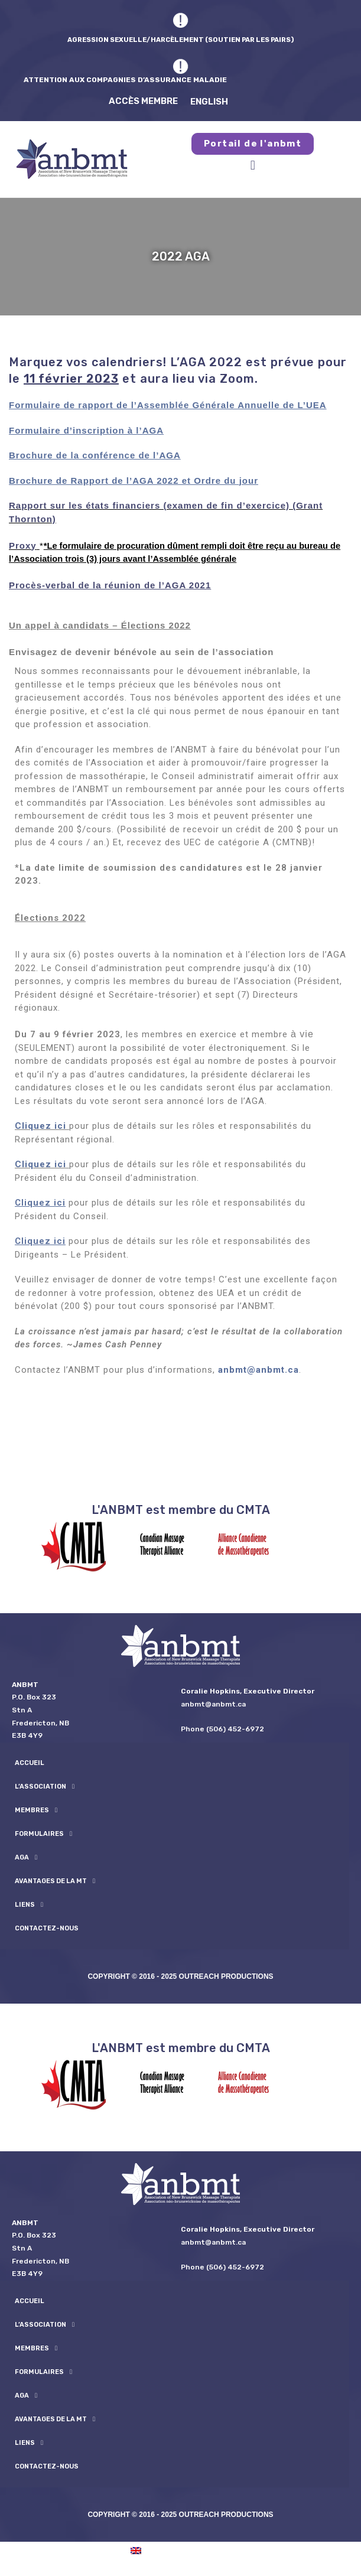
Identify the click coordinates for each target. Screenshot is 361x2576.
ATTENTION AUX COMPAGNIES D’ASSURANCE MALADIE (125, 79)
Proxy (23, 545)
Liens (29, 1905)
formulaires (43, 1834)
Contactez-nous (47, 1928)
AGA (26, 1857)
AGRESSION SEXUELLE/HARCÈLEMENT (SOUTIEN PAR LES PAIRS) (181, 39)
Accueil (29, 1763)
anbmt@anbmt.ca (258, 1369)
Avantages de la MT (55, 1881)
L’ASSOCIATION (44, 1786)
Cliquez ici (40, 1126)
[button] (252, 164)
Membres (36, 1810)
